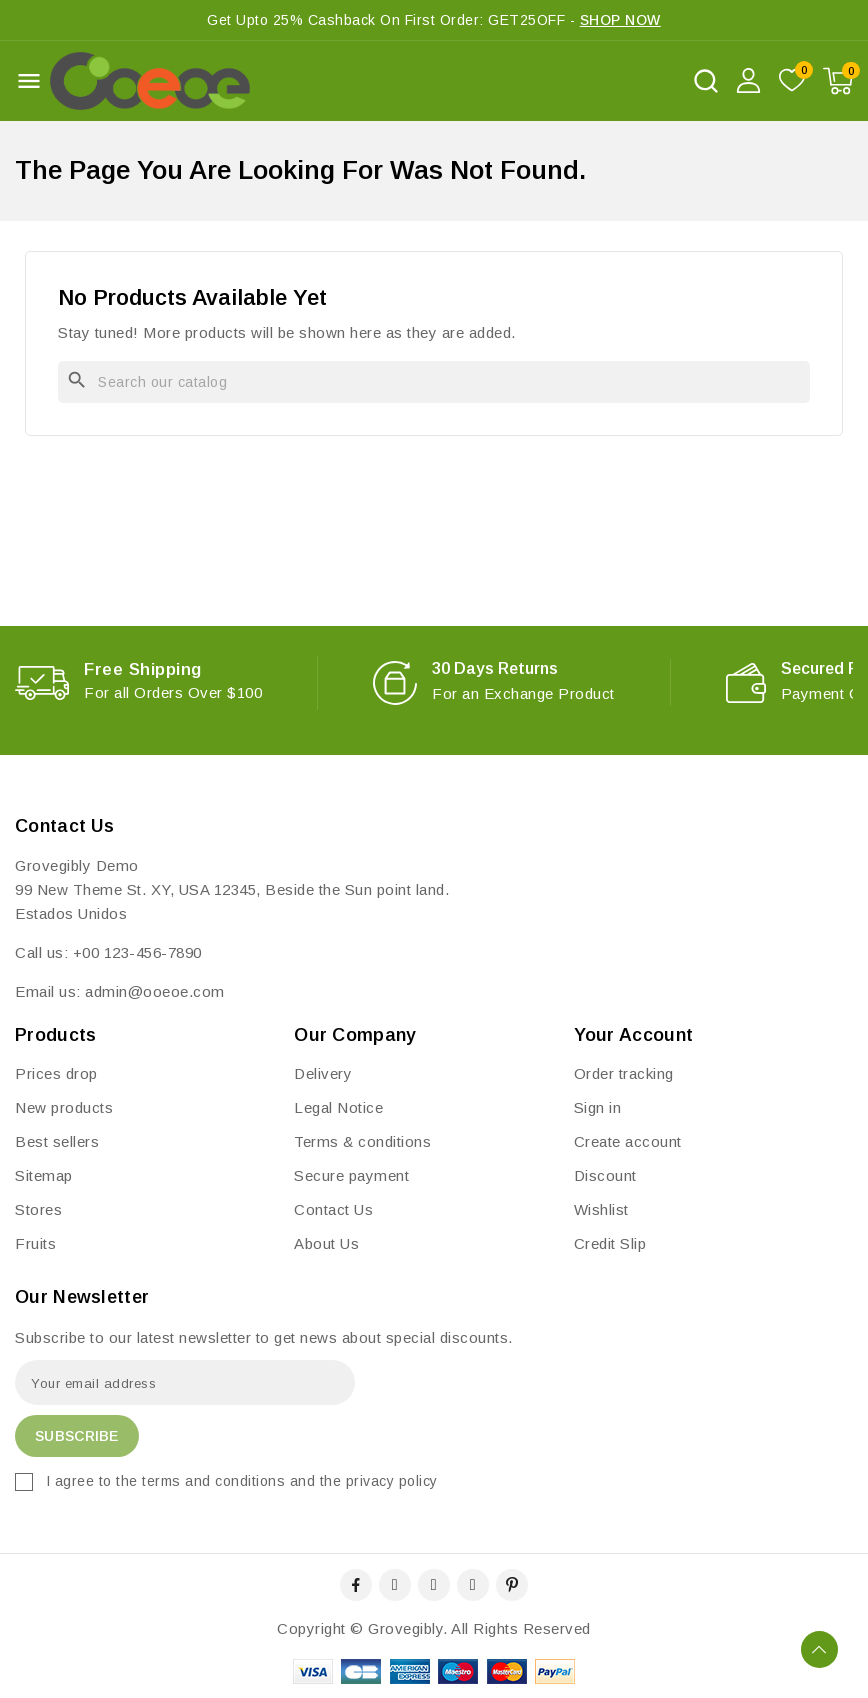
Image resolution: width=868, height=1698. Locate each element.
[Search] (434, 382)
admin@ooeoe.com (155, 991)
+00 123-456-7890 (137, 952)
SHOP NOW (620, 20)
